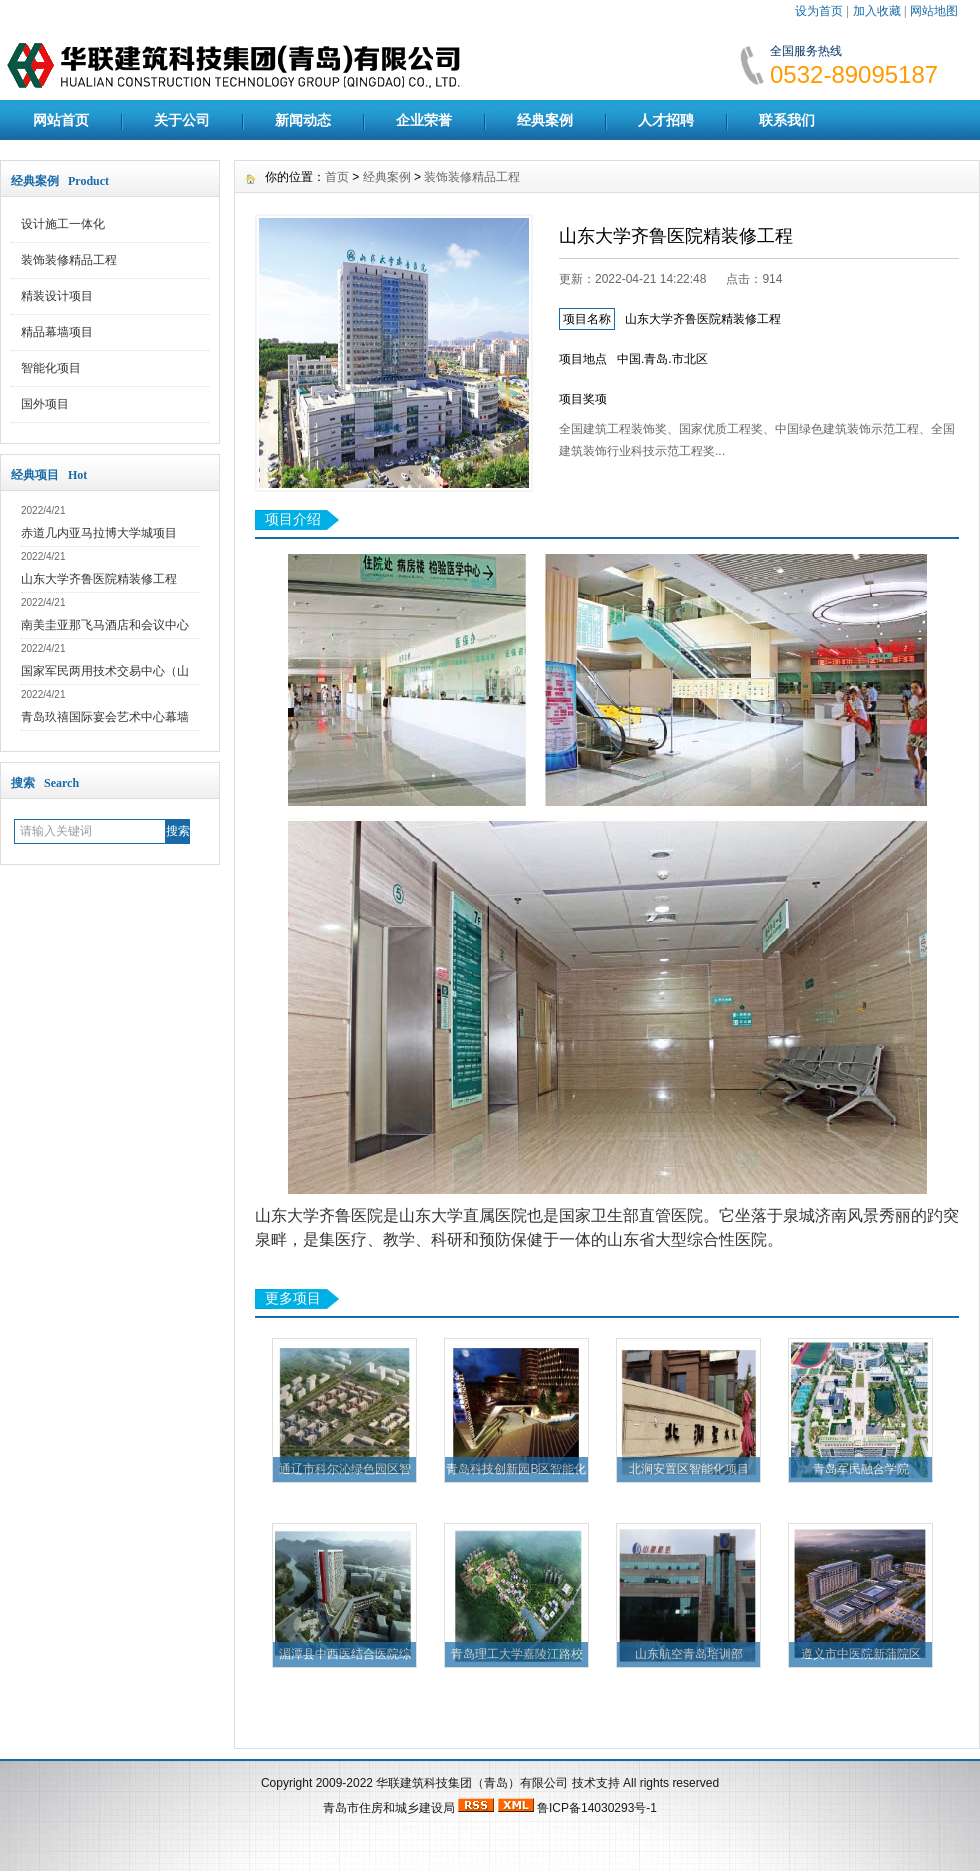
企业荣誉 (424, 120)
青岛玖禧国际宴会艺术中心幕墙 (105, 717)
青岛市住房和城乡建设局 (389, 1808)
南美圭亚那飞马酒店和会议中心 (105, 625)
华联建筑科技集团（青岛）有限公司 (472, 1783)
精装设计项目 (57, 296)
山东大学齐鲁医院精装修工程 (99, 579)
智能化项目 (51, 368)
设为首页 (819, 11)
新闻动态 (303, 120)
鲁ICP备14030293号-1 (597, 1808)
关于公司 (182, 120)
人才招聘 (666, 120)
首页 (337, 177)
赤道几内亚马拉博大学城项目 (99, 533)
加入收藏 (877, 11)
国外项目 (45, 404)
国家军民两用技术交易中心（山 (105, 671)
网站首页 (61, 120)
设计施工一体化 (63, 224)
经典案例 (545, 120)
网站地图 (934, 11)
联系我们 (787, 120)
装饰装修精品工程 (69, 260)
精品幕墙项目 (57, 332)
